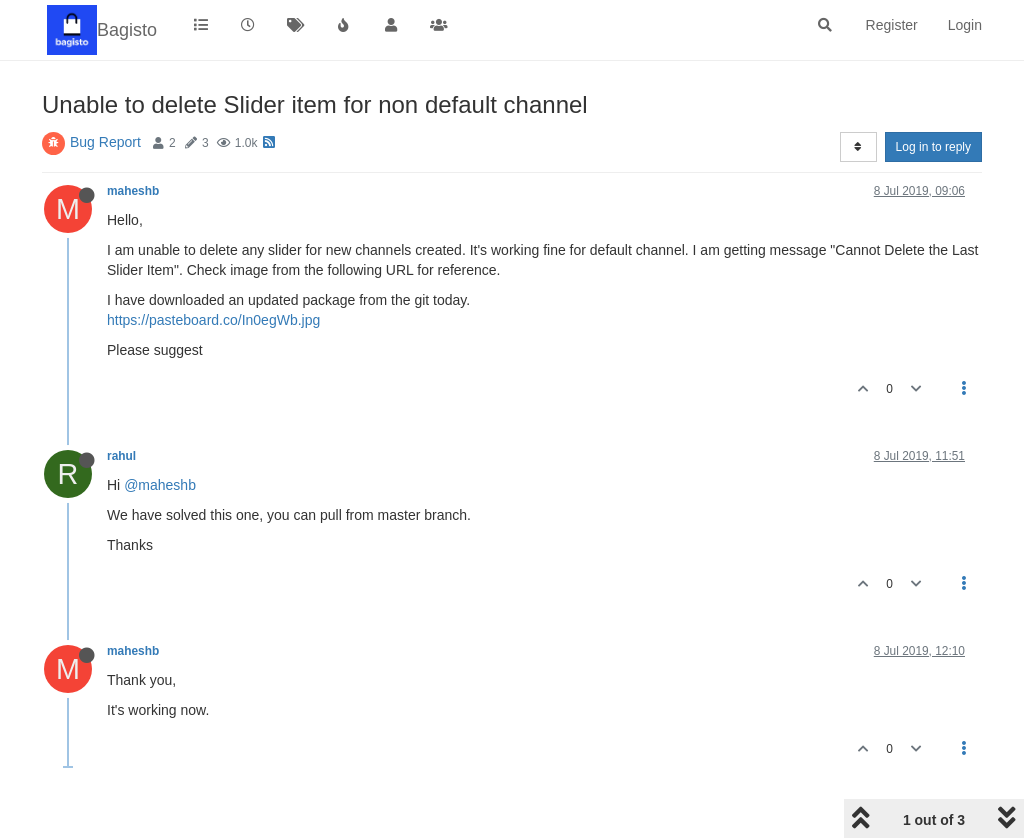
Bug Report (105, 142)
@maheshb (160, 485)
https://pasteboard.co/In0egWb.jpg (213, 320)
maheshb (133, 191)
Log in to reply (933, 147)
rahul (121, 456)
